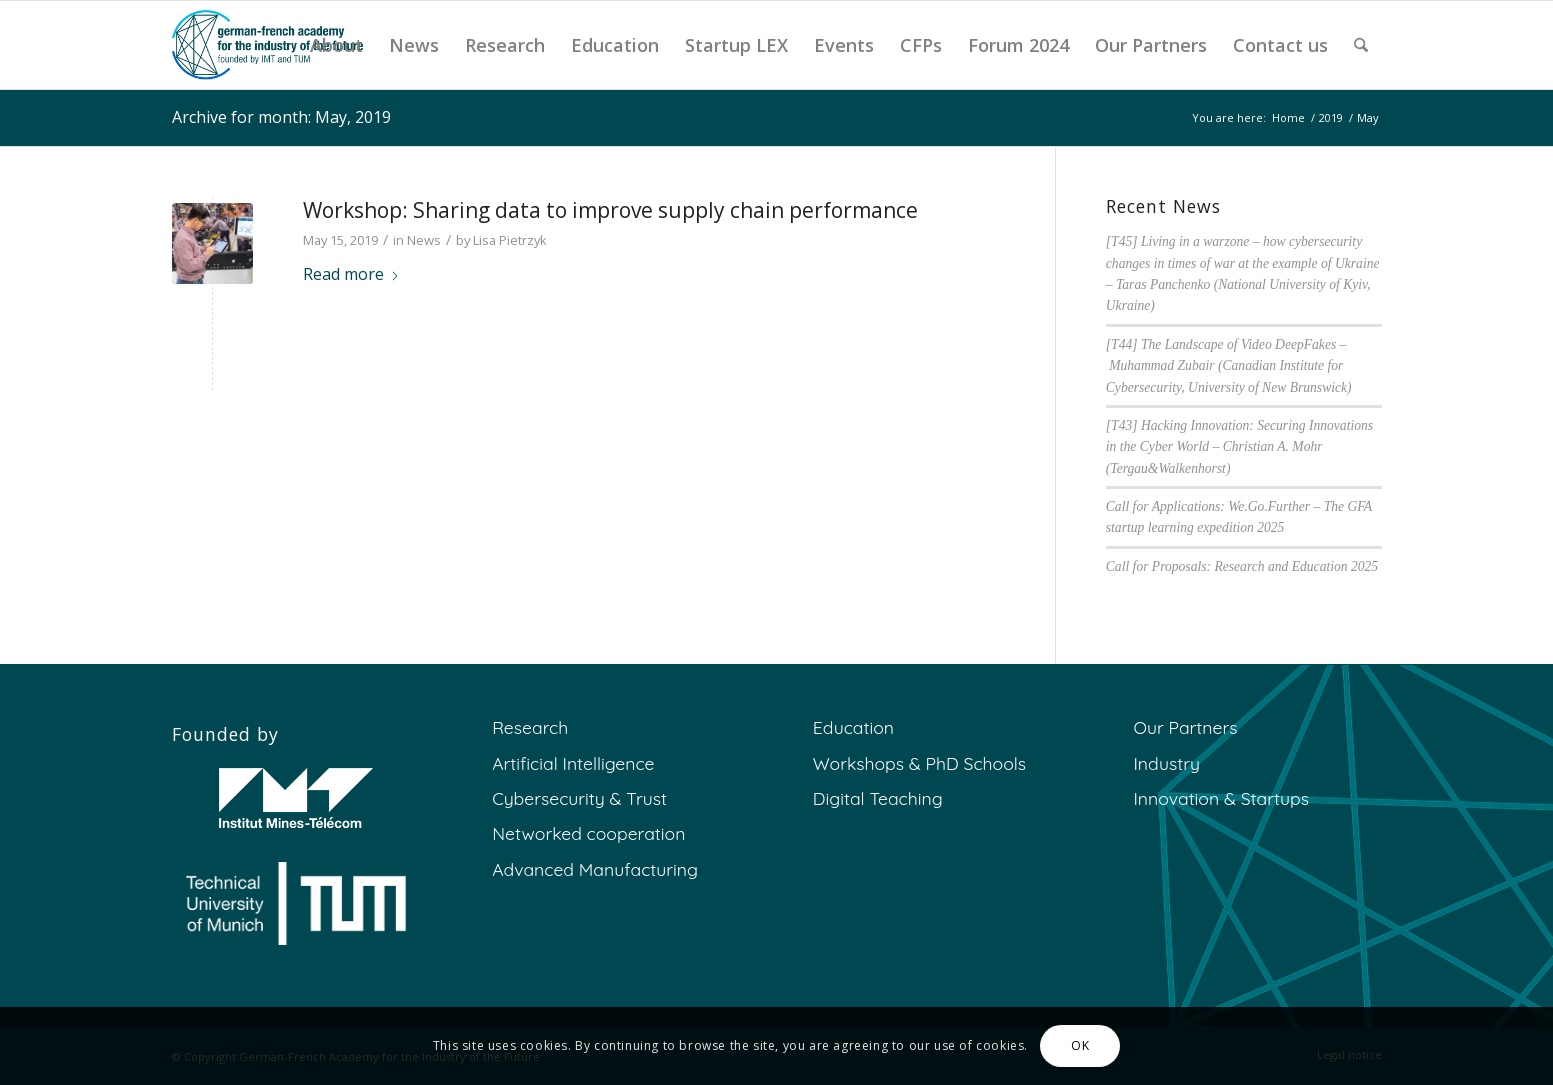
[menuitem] (336, 45)
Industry (1166, 763)
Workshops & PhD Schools (919, 763)
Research (530, 727)
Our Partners (1185, 727)
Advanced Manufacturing (595, 869)
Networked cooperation (588, 833)
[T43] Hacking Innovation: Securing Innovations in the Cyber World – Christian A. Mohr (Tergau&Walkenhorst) (1239, 447)
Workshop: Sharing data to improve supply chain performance (610, 210)
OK (1080, 1045)
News (424, 240)
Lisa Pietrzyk (510, 240)
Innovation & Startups (1220, 798)
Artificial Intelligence (573, 763)
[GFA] (268, 45)
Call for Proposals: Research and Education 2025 (1242, 566)
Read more (351, 274)
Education (853, 727)
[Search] (1361, 45)
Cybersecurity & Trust (579, 798)
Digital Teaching (878, 798)
